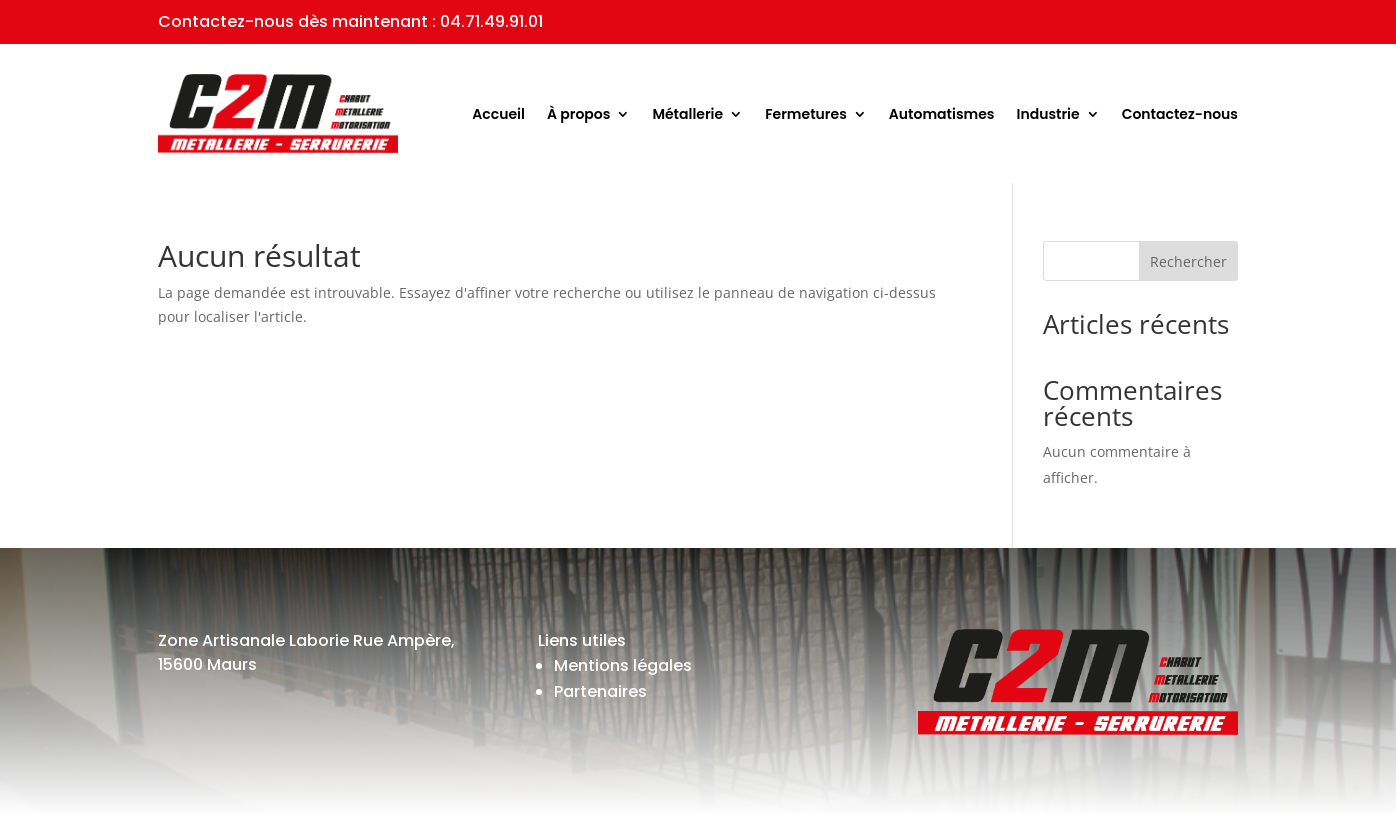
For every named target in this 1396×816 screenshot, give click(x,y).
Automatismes (942, 114)
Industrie (1048, 114)
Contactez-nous (1180, 114)
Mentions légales (623, 665)
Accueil (498, 114)
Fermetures (806, 114)
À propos (579, 114)
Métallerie (687, 114)
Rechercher (1188, 261)
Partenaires (600, 691)
